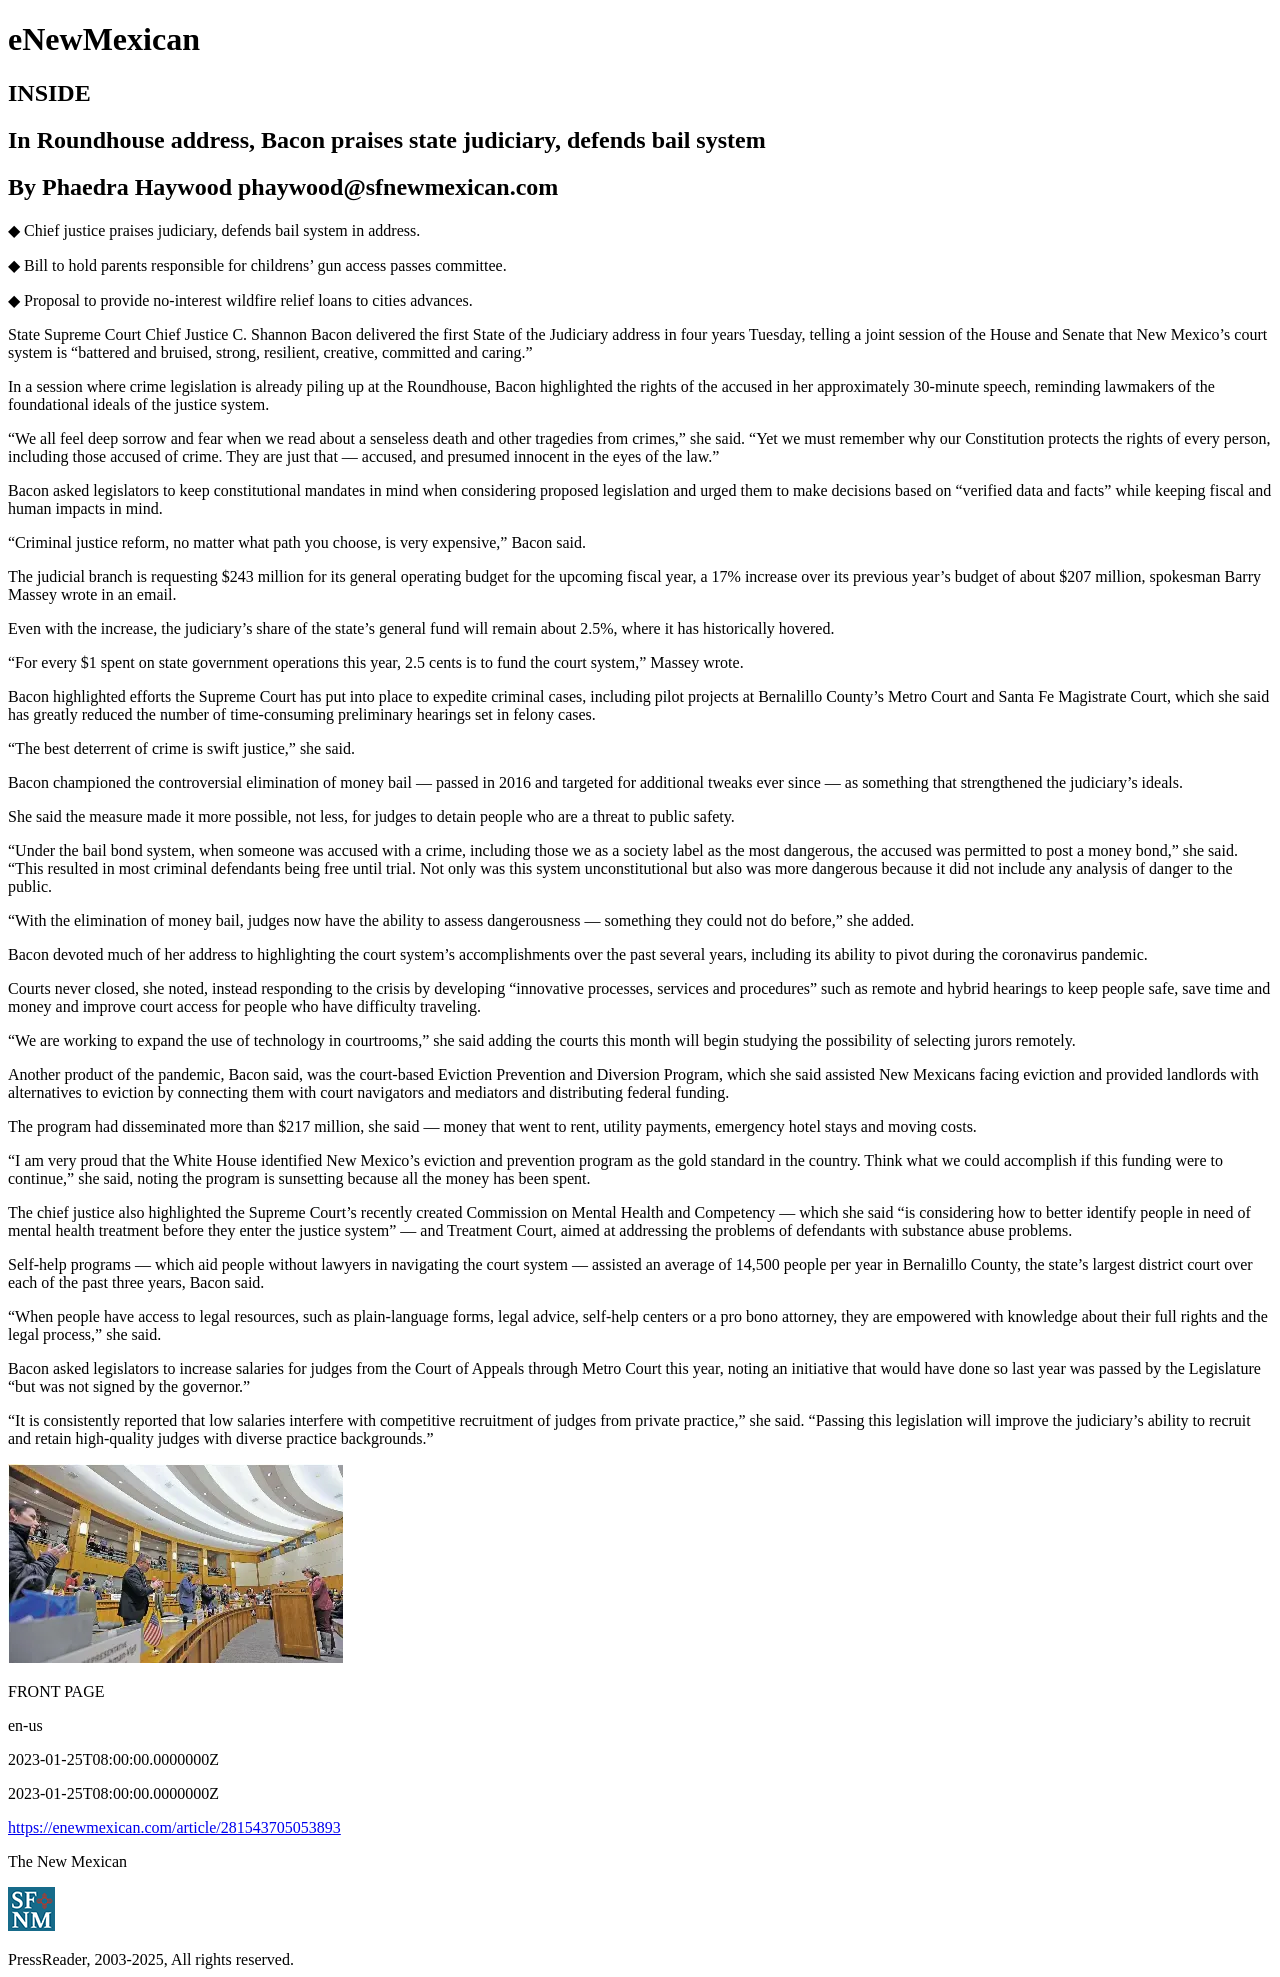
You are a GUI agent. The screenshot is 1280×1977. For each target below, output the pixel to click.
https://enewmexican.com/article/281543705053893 (174, 1827)
